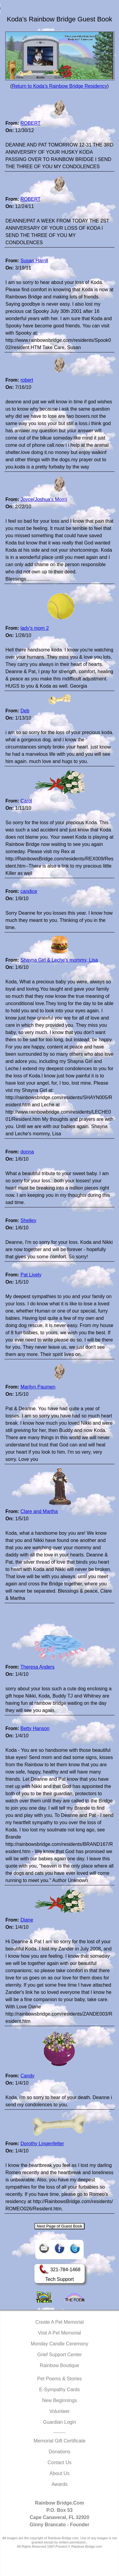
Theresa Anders (37, 1667)
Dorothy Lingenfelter (42, 2143)
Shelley (28, 1220)
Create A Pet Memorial (59, 2322)
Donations (59, 2451)
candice (29, 891)
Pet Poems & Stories (59, 2378)
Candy (27, 2075)
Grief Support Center (59, 2354)
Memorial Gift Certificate (59, 2440)
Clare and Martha (39, 1511)
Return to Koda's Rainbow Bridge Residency (59, 86)
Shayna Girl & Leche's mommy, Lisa (59, 960)
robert (27, 380)
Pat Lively (31, 1274)
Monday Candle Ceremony (59, 2343)
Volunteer (59, 2411)
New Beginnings (59, 2400)
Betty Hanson (35, 1728)
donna (27, 1151)
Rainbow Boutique (59, 2365)
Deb (25, 710)
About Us (59, 2473)
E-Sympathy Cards (59, 2389)
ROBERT (30, 123)
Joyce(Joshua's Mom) (44, 499)
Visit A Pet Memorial (59, 2332)
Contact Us (59, 2462)
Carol (26, 800)
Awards (59, 2484)
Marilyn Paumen (38, 1386)
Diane (27, 1919)
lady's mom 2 (35, 628)
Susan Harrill (34, 260)
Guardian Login (59, 2422)
